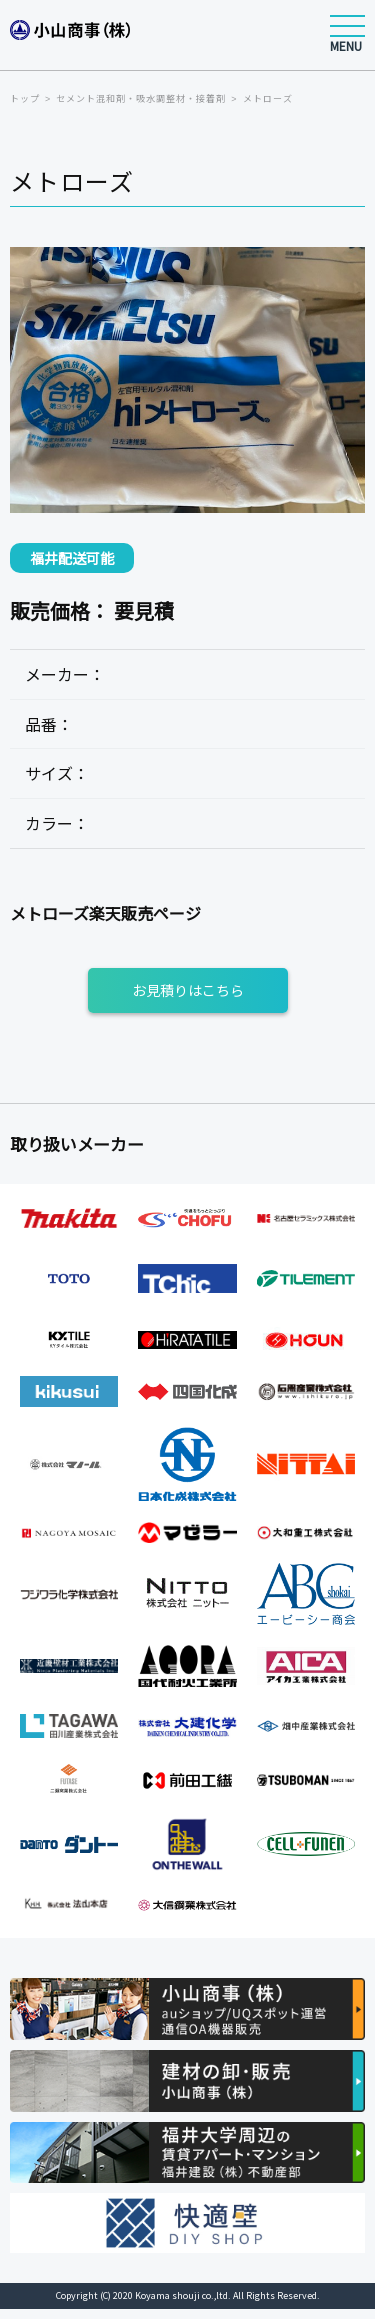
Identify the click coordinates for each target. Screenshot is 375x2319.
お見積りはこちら (188, 990)
